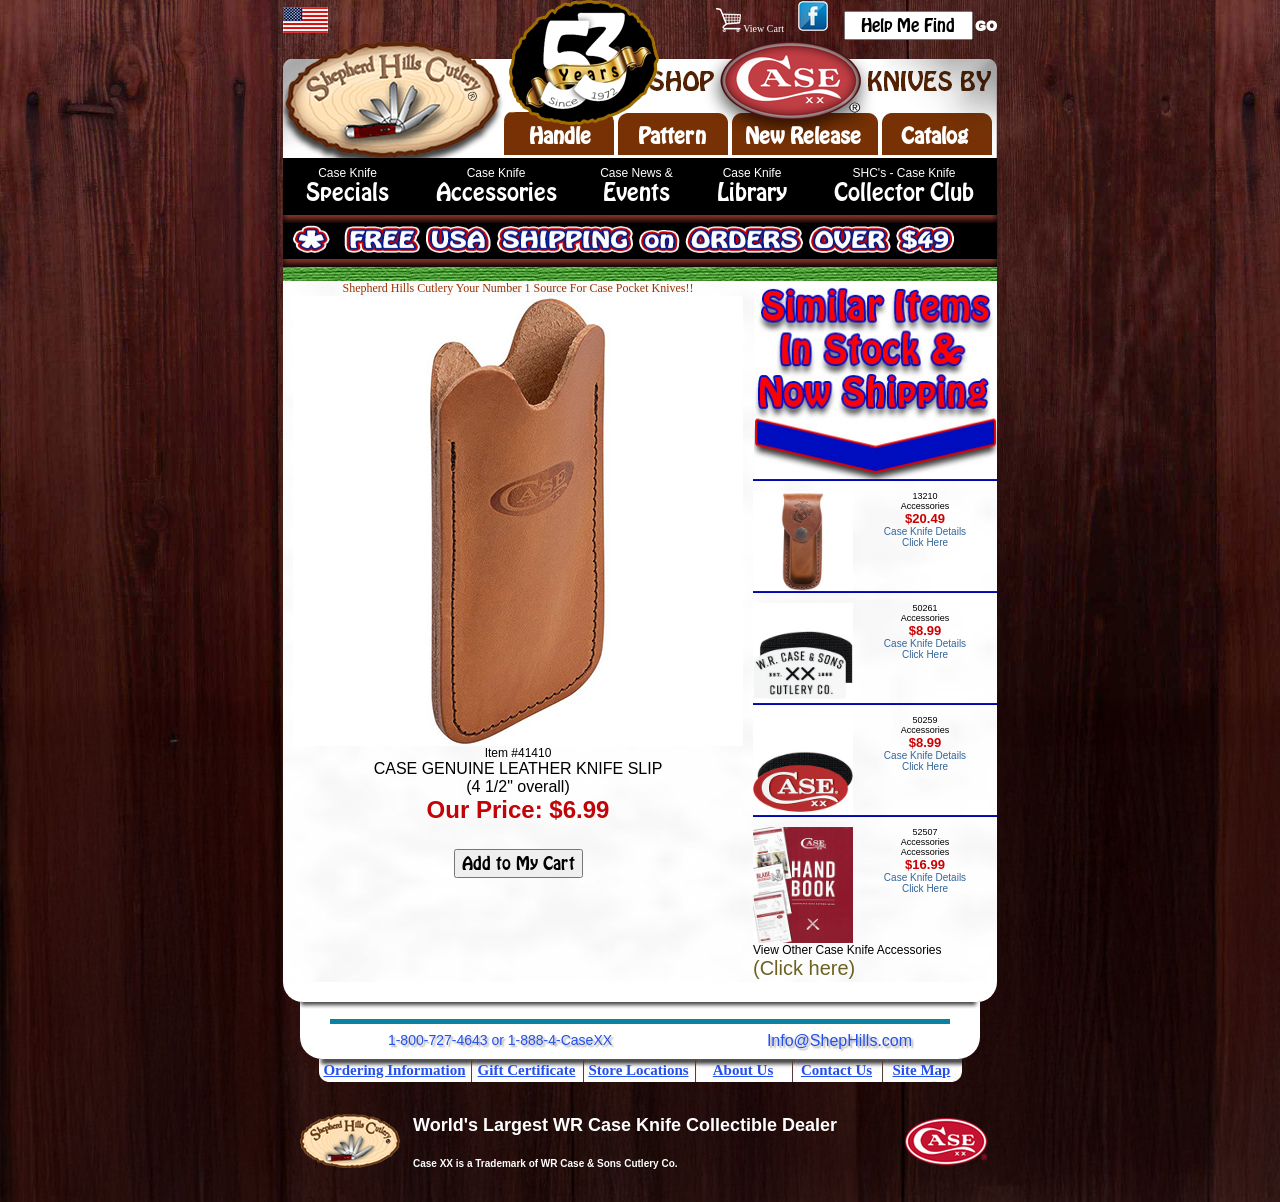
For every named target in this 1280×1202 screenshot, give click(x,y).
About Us (743, 1070)
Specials (347, 192)
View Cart (751, 28)
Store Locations (638, 1070)
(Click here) (804, 968)
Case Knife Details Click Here (925, 537)
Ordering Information (394, 1070)
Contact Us (836, 1070)
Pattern (672, 136)
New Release (803, 136)
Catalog (934, 136)
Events (636, 192)
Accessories (496, 192)
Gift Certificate (527, 1070)
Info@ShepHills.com (839, 1040)
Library (752, 192)
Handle (560, 136)
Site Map (922, 1070)
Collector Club (904, 192)
